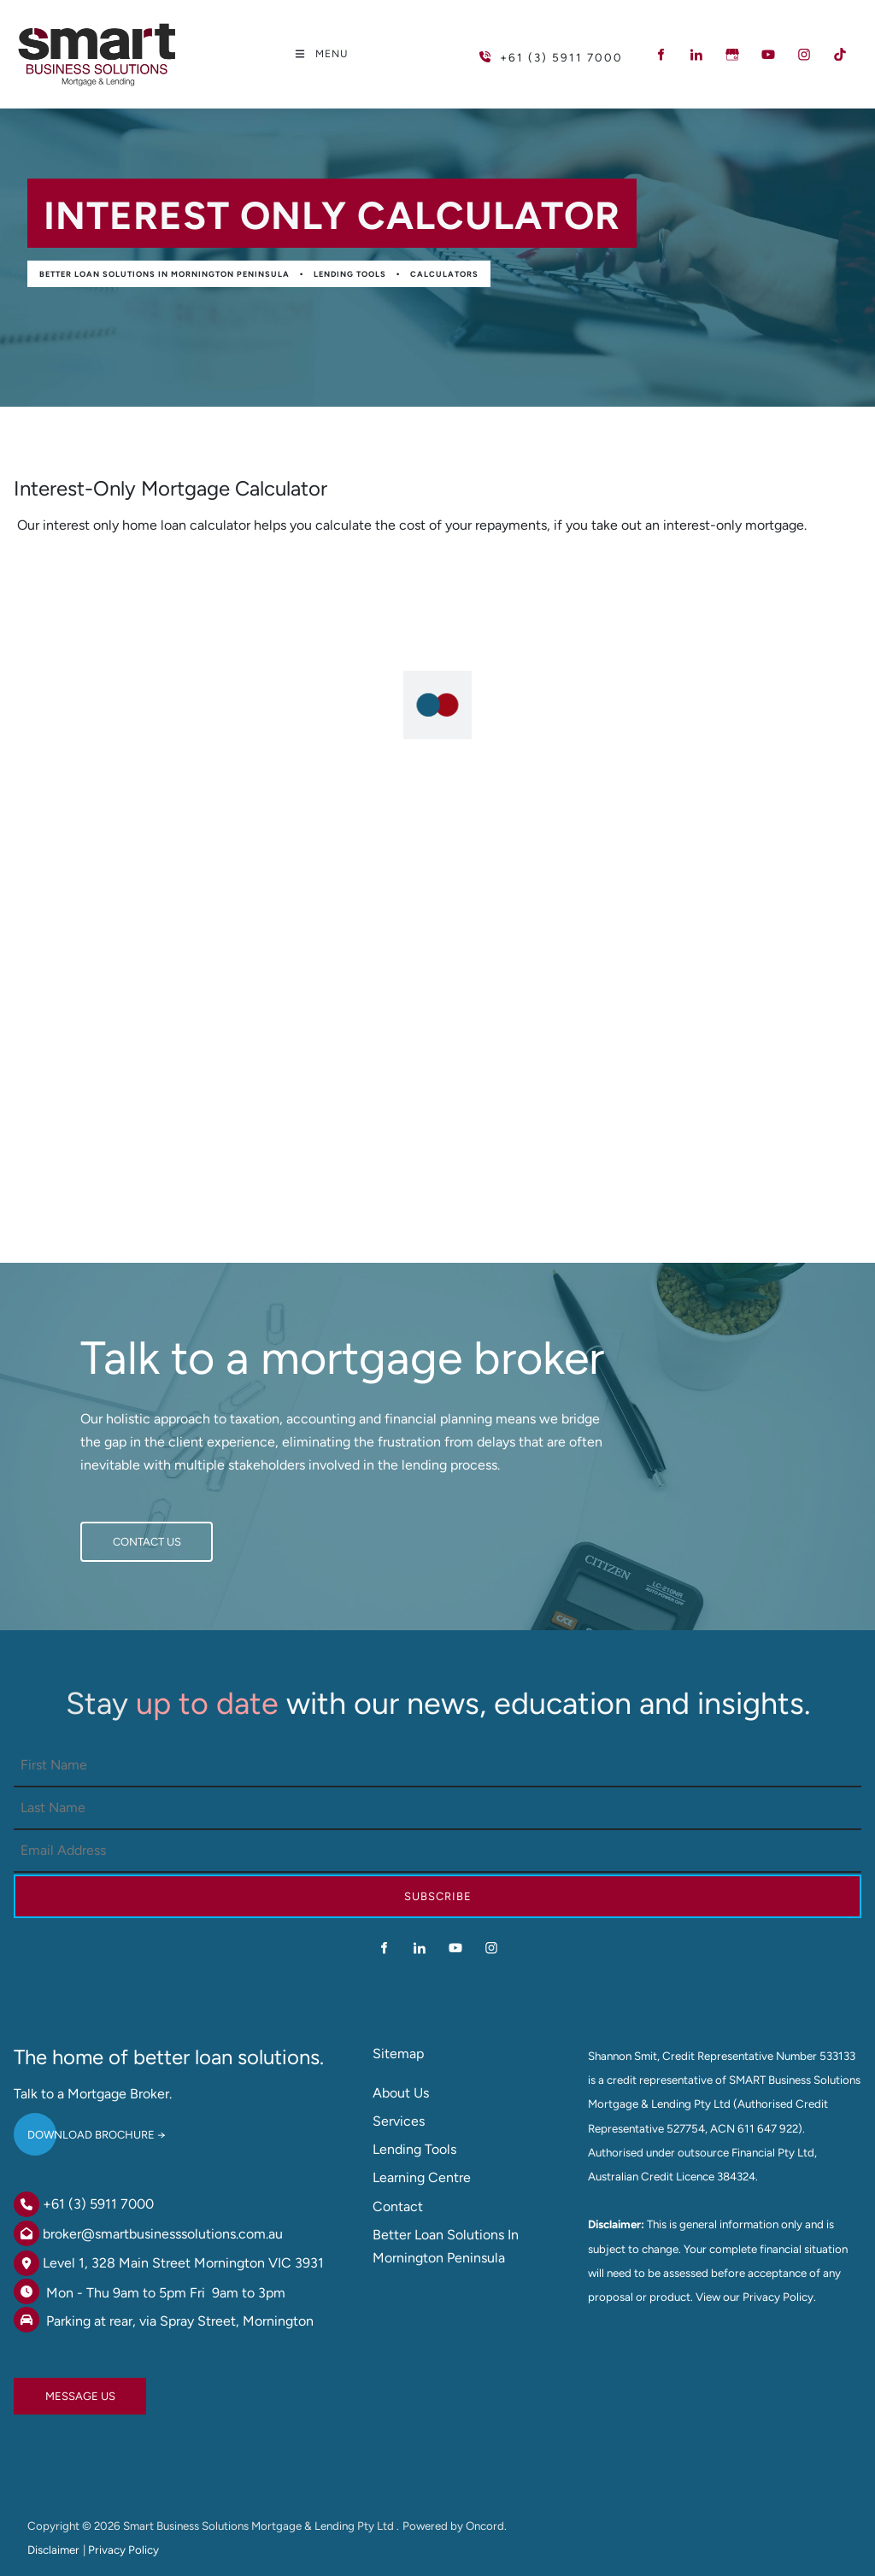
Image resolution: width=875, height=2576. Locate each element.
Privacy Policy (123, 2549)
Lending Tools (350, 274)
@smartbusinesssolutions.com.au (182, 2234)
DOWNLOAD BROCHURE (77, 2127)
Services (399, 2121)
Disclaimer (53, 2549)
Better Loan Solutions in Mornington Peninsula (164, 274)
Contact (398, 2206)
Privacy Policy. (779, 2296)
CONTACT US (114, 1533)
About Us (401, 2093)
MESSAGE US (49, 2389)
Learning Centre (422, 2177)
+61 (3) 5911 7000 (98, 2204)
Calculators (444, 274)
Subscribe (438, 1896)
